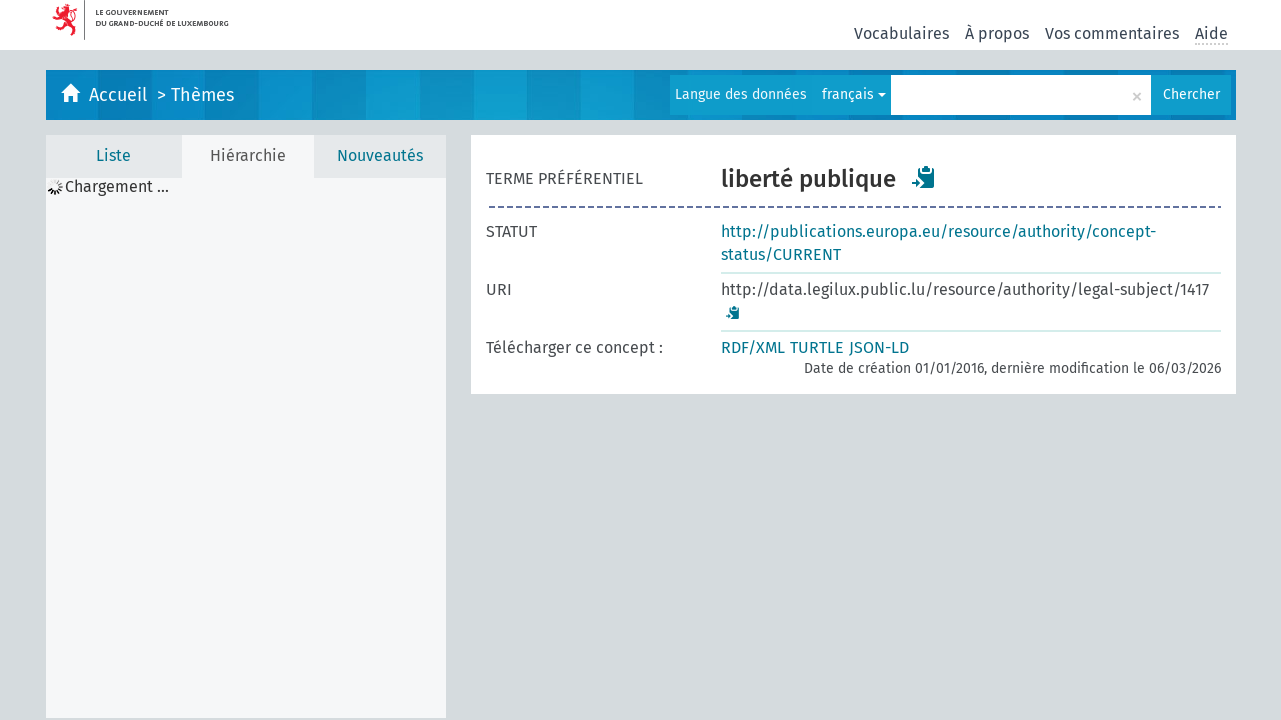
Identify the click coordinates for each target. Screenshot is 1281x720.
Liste (113, 155)
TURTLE (817, 347)
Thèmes (202, 95)
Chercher (1191, 94)
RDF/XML (753, 347)
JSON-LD (879, 347)
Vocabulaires (901, 33)
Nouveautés (380, 155)
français (854, 94)
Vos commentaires (1112, 33)
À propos (997, 33)
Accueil (120, 95)
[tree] (246, 448)
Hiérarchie (248, 155)
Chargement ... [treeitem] (117, 187)
